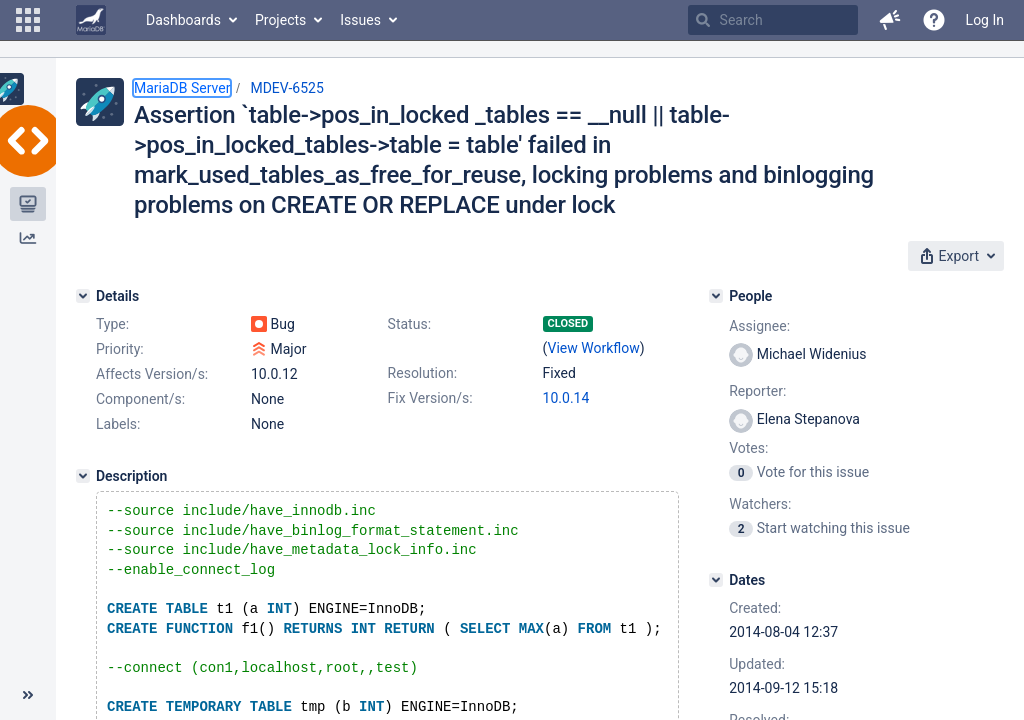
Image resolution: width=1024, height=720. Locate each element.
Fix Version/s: (430, 398)
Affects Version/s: (152, 374)
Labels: (118, 424)
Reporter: (757, 391)
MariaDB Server (182, 88)
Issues (360, 20)
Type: (112, 324)
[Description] (83, 476)
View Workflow (594, 348)
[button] (28, 20)
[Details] (83, 296)
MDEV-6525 (286, 88)
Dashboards (183, 20)
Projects (280, 20)
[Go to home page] (91, 20)
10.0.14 (566, 398)
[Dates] (716, 580)
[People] (716, 296)
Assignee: (759, 326)
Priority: (120, 349)
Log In (985, 20)
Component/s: (140, 399)
